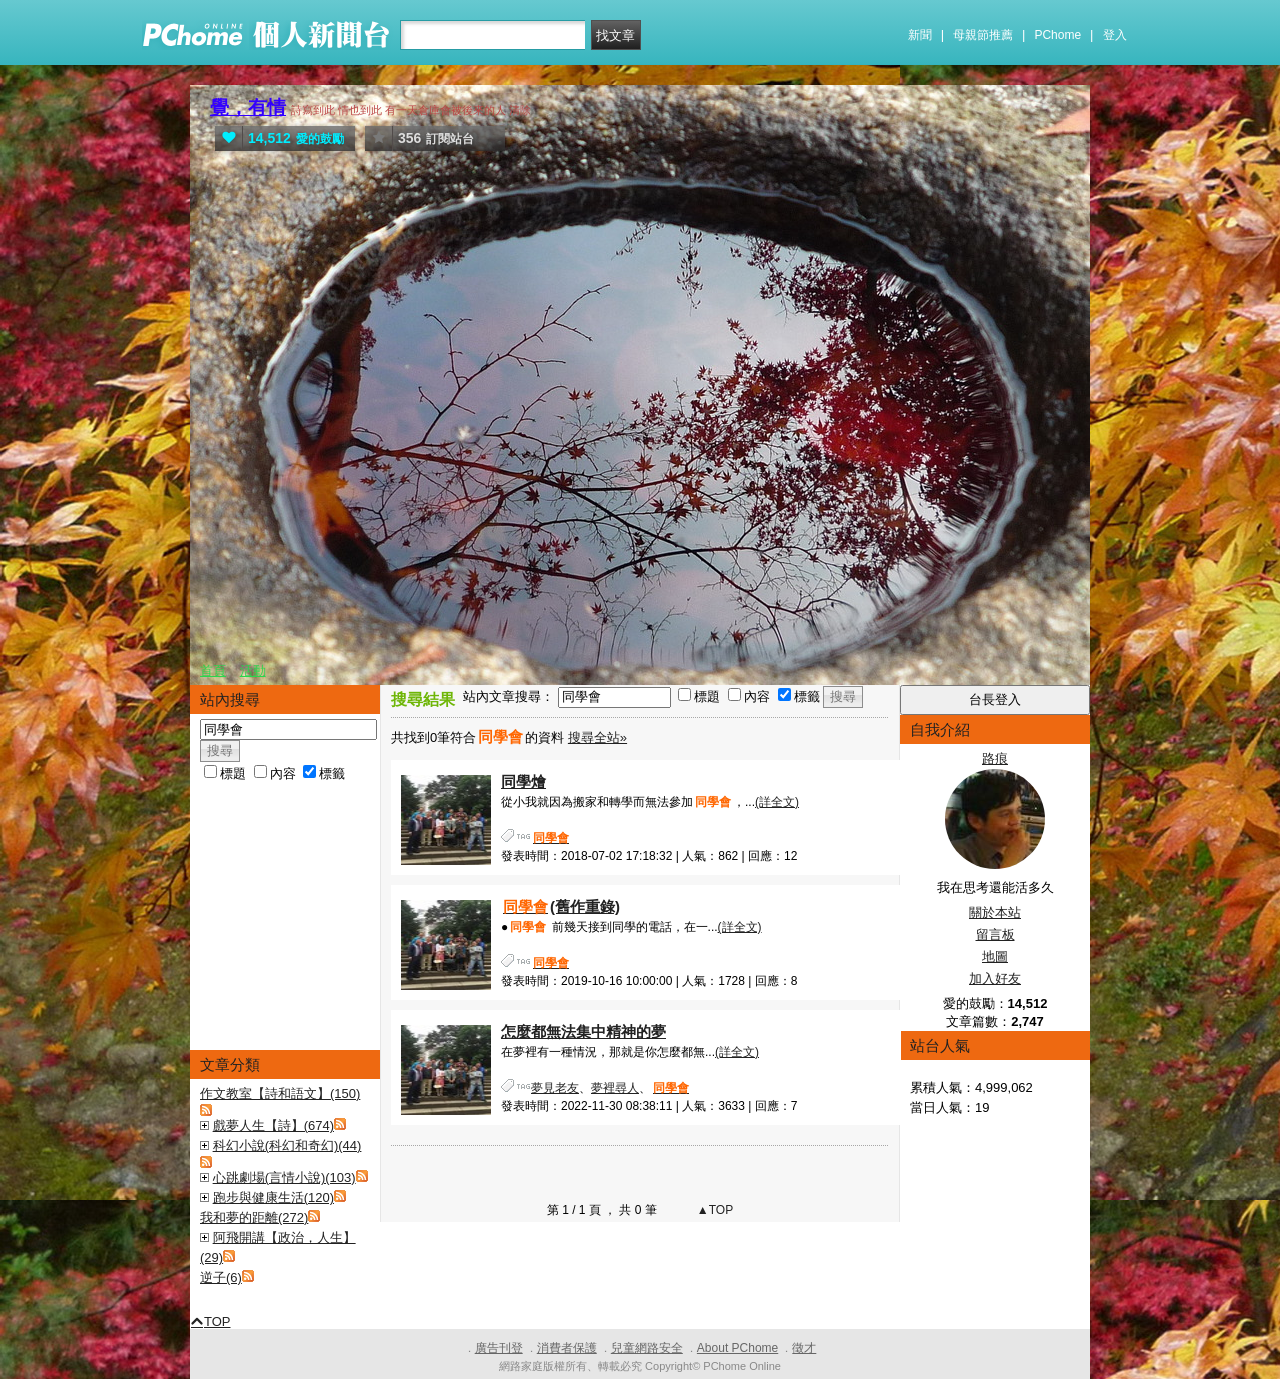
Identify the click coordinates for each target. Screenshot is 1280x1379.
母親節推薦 (983, 35)
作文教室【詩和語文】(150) (280, 1093)
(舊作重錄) (560, 906)
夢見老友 (555, 1088)
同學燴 (523, 781)
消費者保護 (567, 1348)
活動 (253, 670)
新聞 (920, 35)
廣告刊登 (499, 1348)
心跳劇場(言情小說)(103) (284, 1177)
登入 (1115, 35)
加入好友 (995, 978)
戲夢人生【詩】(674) (273, 1125)
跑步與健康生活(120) (273, 1197)
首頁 (213, 670)
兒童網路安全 (647, 1348)
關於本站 (995, 912)
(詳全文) (777, 802)
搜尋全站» (597, 737)
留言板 (995, 934)
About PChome (737, 1348)
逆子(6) (221, 1277)
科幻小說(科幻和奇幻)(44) (287, 1145)
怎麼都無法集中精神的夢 (583, 1031)
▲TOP (714, 1210)
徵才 (804, 1348)
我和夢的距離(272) (254, 1217)
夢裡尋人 (615, 1088)
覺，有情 (248, 107)
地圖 (995, 956)
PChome (1057, 35)
